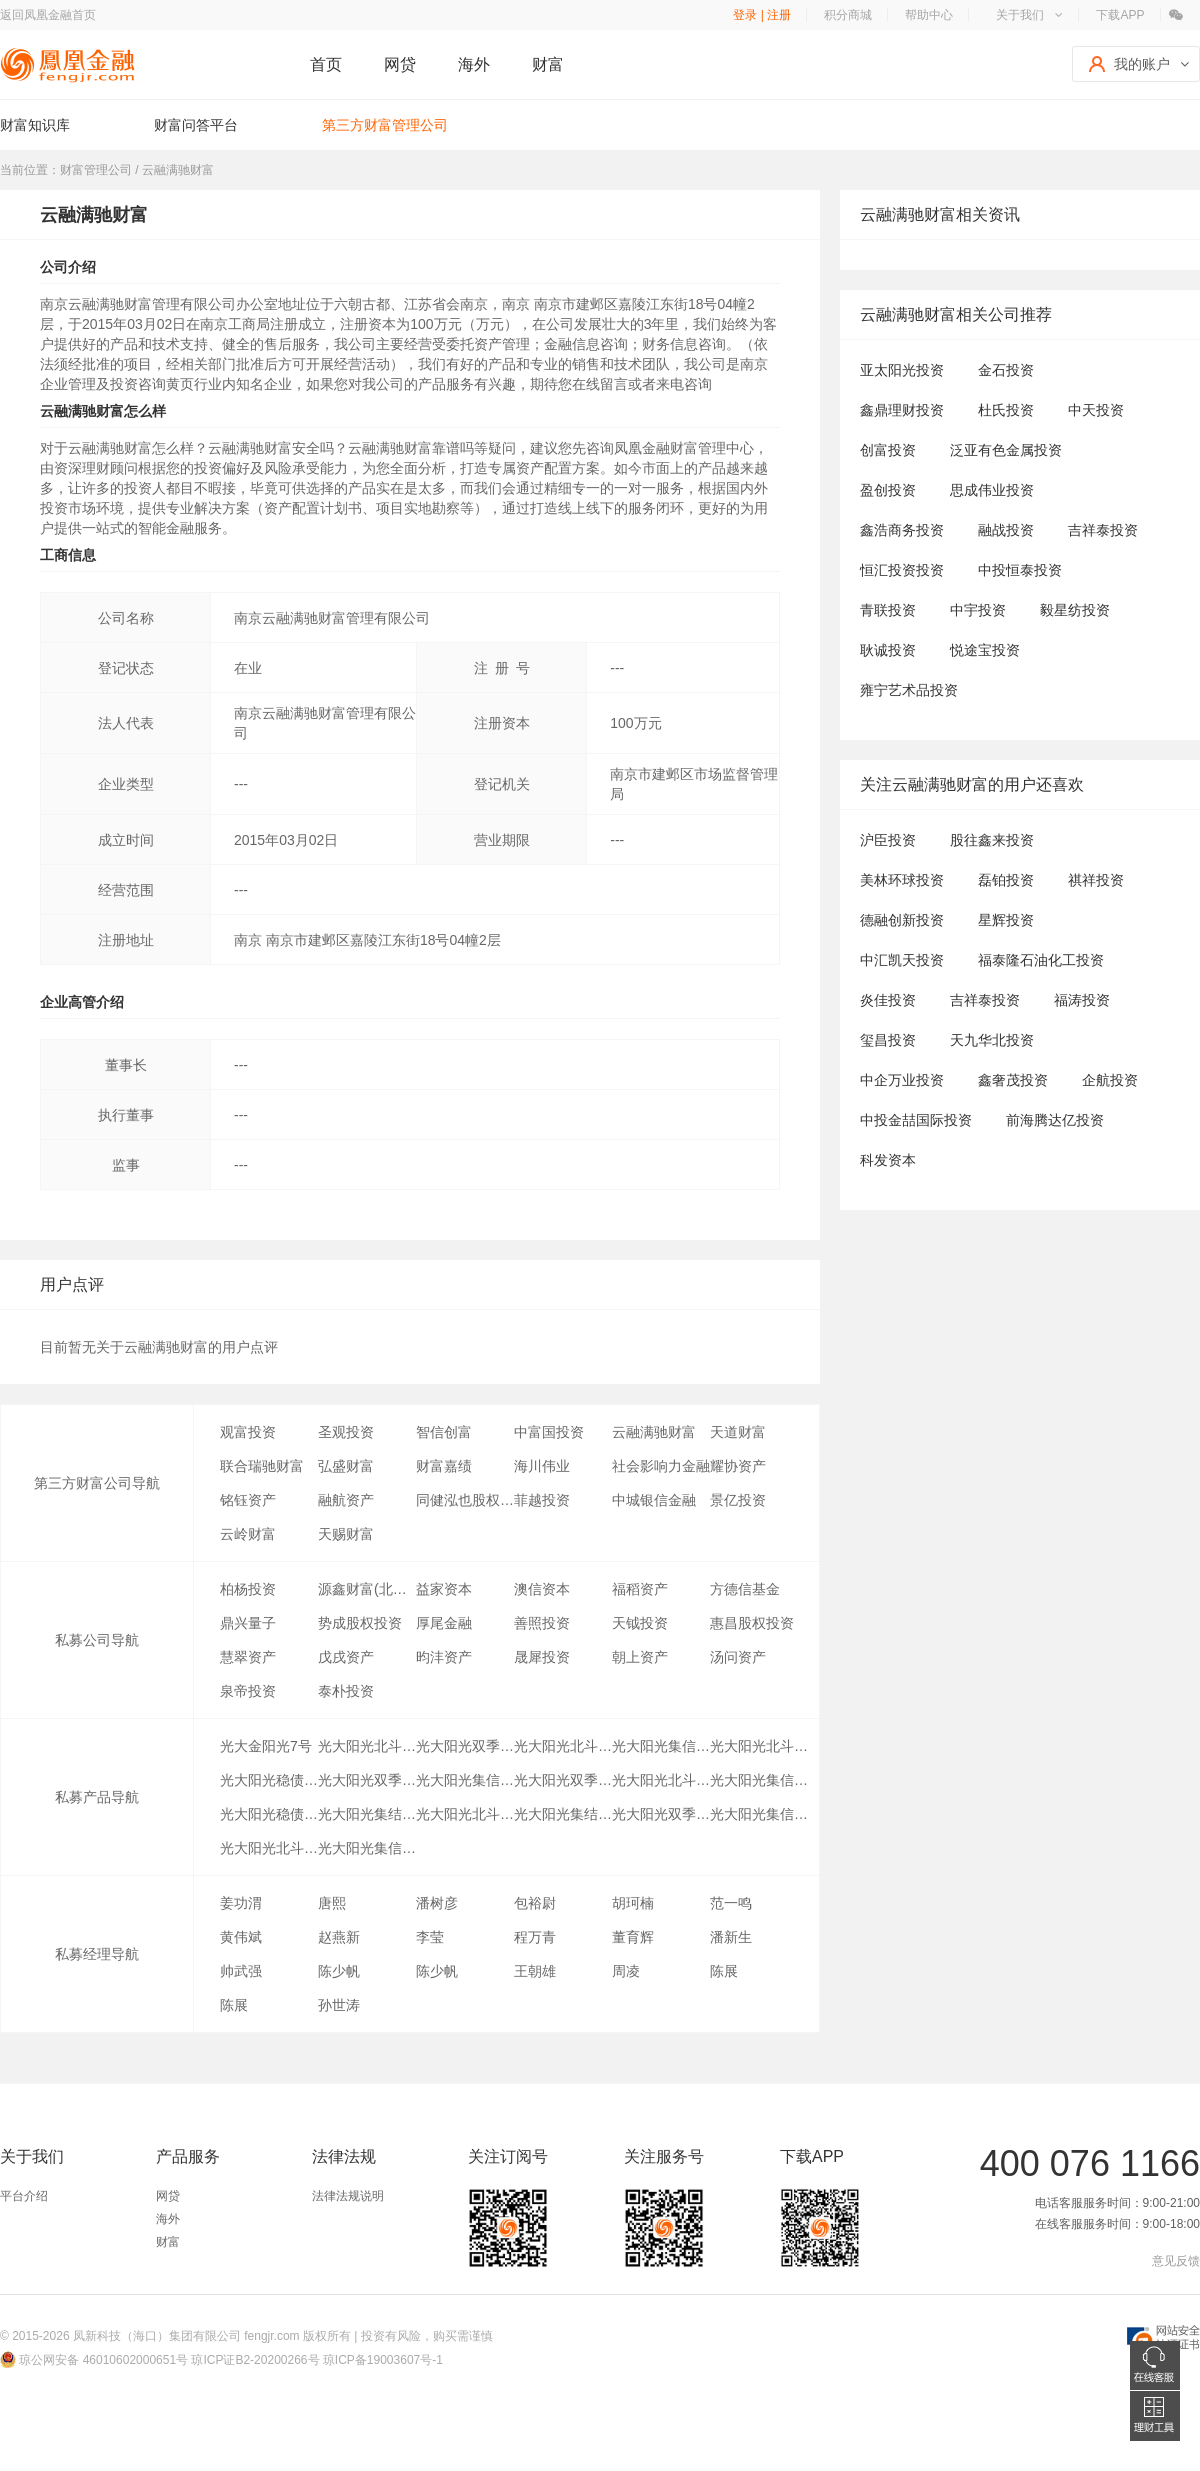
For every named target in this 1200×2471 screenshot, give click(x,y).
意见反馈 (1176, 2261)
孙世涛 (339, 2005)
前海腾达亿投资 (1055, 1120)
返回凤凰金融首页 (48, 15)
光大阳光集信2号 (661, 1746)
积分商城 (848, 15)
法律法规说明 (348, 2196)
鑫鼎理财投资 (902, 410)
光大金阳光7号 (266, 1746)
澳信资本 (542, 1589)
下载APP (1120, 15)
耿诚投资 (888, 650)
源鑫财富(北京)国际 (367, 1589)
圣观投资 (346, 1432)
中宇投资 (978, 610)
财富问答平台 (196, 125)
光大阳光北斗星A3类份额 (269, 1848)
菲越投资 (542, 1500)
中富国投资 (549, 1432)
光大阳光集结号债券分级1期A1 (367, 1814)
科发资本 (888, 1160)
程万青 (535, 1937)
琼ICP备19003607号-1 (383, 2360)
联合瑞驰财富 (262, 1466)
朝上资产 (640, 1657)
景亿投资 (738, 1500)
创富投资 (888, 450)
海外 (474, 64)
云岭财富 (248, 1534)
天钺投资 (640, 1623)
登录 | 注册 (762, 15)
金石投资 (1006, 370)
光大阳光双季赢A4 (367, 1780)
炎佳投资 (888, 1000)
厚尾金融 (444, 1623)
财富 (548, 64)
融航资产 (346, 1500)
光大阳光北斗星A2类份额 (465, 1814)
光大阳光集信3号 (759, 1814)
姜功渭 (241, 1903)
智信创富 (444, 1432)
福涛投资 (1082, 1000)
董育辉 (633, 1937)
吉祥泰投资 (1103, 530)
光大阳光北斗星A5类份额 (563, 1746)
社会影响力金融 (661, 1466)
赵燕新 (339, 1937)
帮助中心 (929, 15)
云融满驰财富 (654, 1432)
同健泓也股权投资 (465, 1500)
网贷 (400, 64)
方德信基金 (745, 1589)
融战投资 (1006, 530)
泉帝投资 (248, 1691)
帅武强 (241, 1971)
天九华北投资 (992, 1040)
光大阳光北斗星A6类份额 (759, 1746)
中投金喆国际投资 (916, 1120)
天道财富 (738, 1432)
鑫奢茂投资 (1013, 1080)
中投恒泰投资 (1020, 570)
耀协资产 (738, 1466)
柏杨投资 (248, 1589)
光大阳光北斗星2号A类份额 (661, 1780)
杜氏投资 (1006, 410)
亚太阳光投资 (902, 370)
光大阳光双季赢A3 (563, 1780)
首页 (326, 64)
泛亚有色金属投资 (1006, 450)
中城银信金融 (654, 1500)
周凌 (626, 1971)
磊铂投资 (1006, 880)
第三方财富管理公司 (385, 125)
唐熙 (332, 1903)
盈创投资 (888, 490)
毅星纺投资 (1075, 610)
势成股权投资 (360, 1623)
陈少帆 (339, 1971)
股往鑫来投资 (992, 840)
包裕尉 (535, 1903)
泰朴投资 (346, 1691)
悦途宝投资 (985, 650)
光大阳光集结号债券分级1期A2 (563, 1814)
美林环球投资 (902, 880)
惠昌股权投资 (752, 1623)
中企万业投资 (902, 1080)
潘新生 (731, 1937)
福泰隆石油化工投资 (1041, 960)
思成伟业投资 (992, 490)
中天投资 (1096, 410)
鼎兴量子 (248, 1623)
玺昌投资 (888, 1040)
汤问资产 (738, 1657)
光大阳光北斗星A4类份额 (367, 1746)
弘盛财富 (346, 1466)
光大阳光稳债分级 (269, 1814)
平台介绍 (24, 2196)
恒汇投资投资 (902, 570)
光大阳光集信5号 (367, 1848)
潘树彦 (437, 1903)
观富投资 (248, 1432)
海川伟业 (542, 1466)
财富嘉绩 (444, 1466)
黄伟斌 (241, 1937)
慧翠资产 (248, 1657)
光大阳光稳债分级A (269, 1780)
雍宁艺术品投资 (909, 690)
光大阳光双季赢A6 (465, 1746)
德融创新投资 (902, 920)
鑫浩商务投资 (902, 530)
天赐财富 (346, 1534)
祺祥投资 (1096, 880)
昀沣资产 (444, 1657)
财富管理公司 (96, 170)
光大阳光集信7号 (465, 1780)
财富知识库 (35, 125)
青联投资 (888, 610)
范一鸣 (731, 1903)
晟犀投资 (542, 1657)
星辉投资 (1006, 920)
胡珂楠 (633, 1903)
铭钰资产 (248, 1500)
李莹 (430, 1937)
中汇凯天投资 (902, 960)
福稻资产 (640, 1589)
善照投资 (542, 1623)
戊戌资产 (346, 1657)
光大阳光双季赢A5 (661, 1814)
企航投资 (1110, 1080)
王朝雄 (535, 1971)
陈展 (724, 1971)
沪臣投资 (888, 840)
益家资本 (444, 1589)
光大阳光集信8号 (759, 1780)
